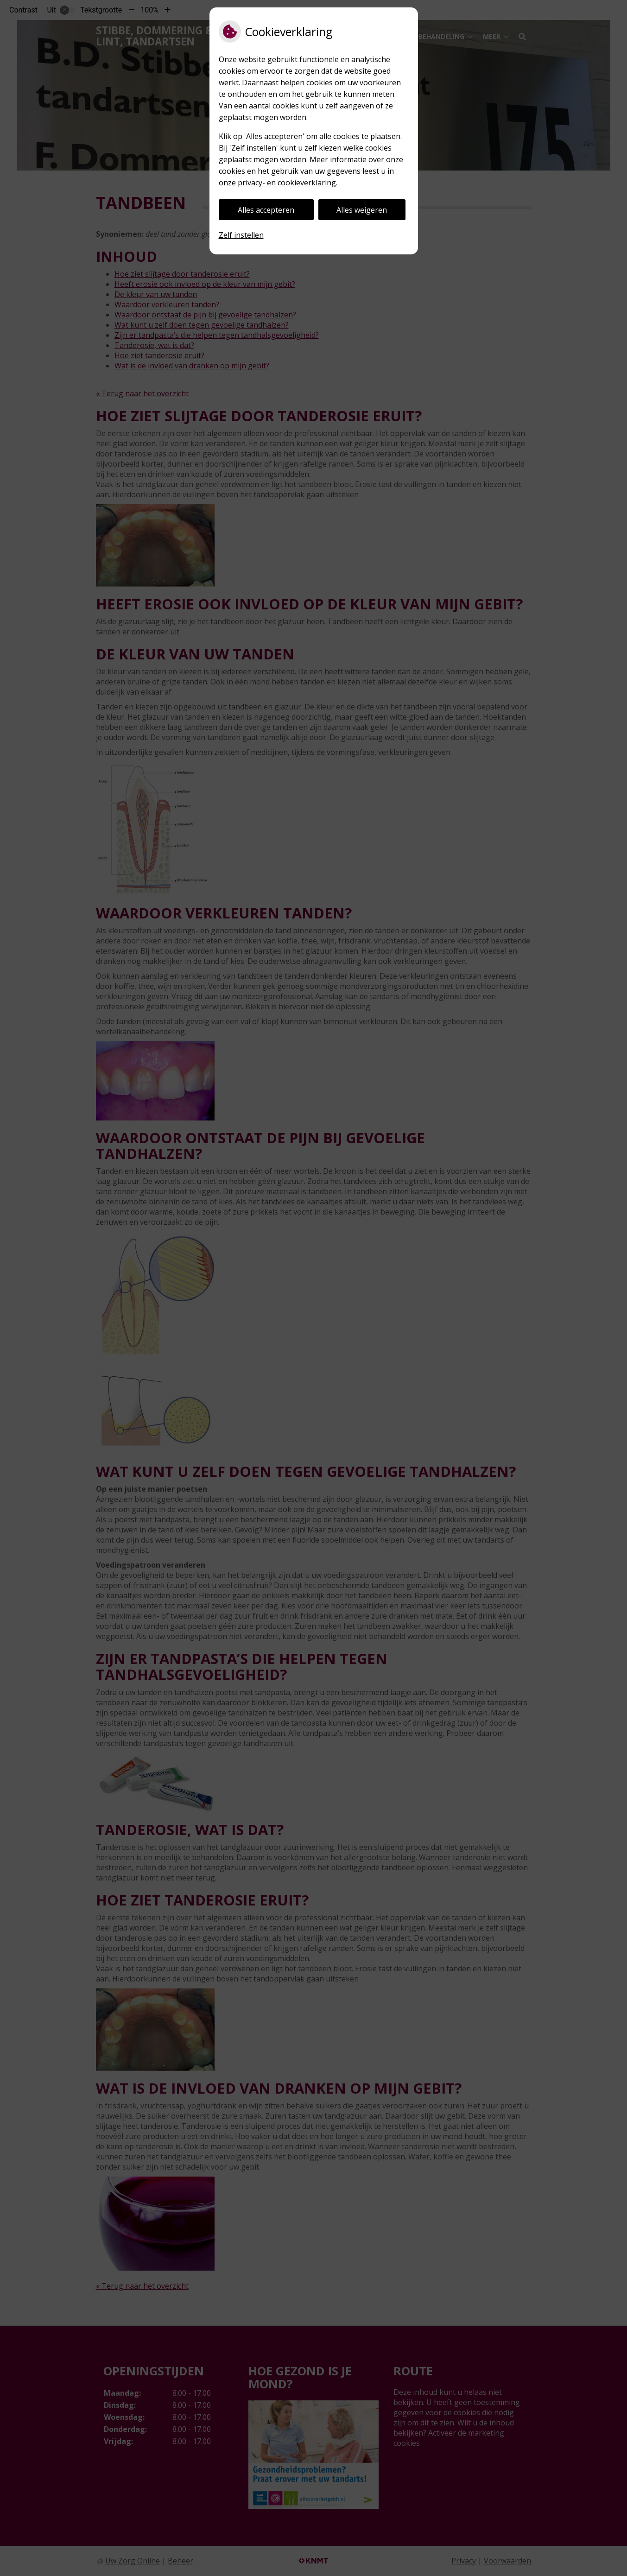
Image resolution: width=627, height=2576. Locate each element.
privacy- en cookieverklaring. (287, 182)
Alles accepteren (266, 210)
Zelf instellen (241, 235)
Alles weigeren (361, 210)
